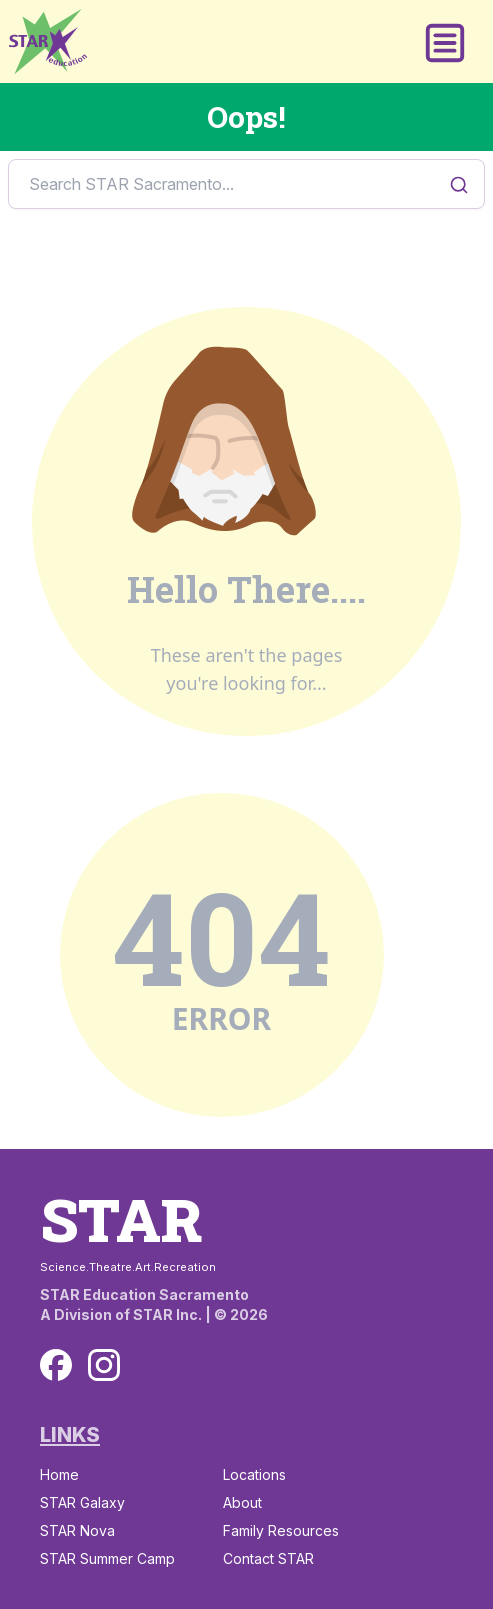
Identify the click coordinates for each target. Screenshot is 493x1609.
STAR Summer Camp (107, 1558)
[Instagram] (104, 1365)
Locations (254, 1474)
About (242, 1502)
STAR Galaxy (82, 1502)
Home (59, 1474)
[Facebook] (56, 1365)
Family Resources (281, 1530)
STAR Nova (77, 1530)
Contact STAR (268, 1558)
